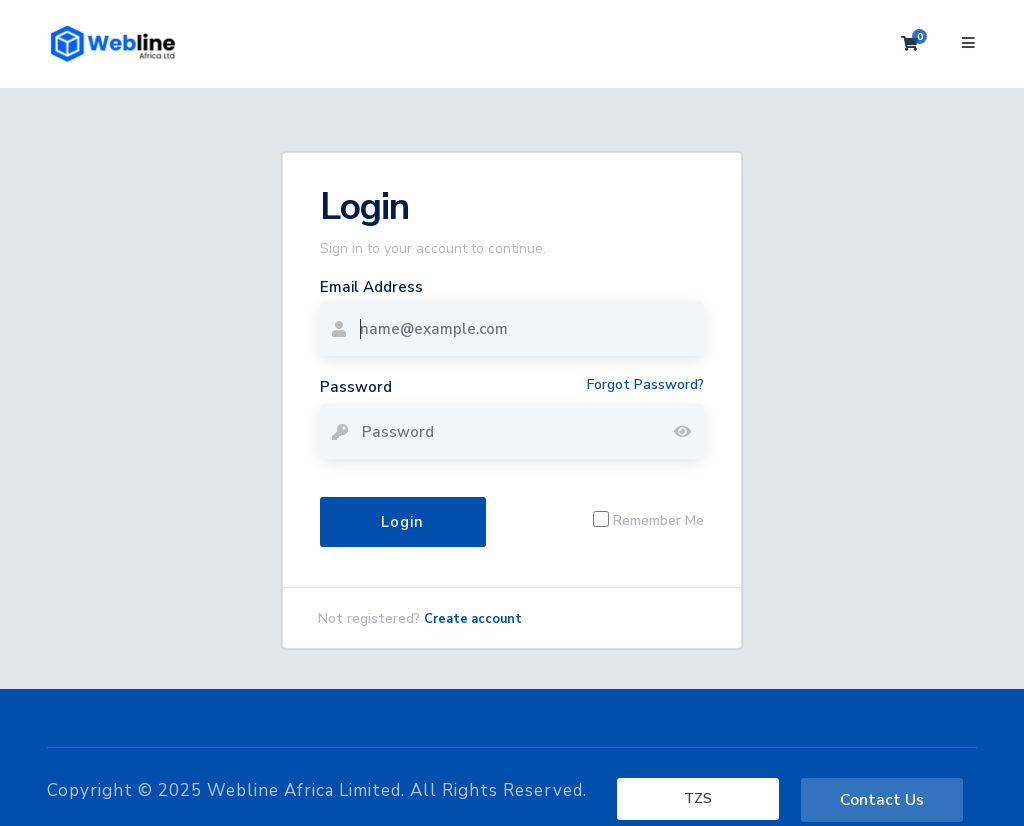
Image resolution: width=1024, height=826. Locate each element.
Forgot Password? (645, 384)
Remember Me (658, 519)
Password (356, 387)
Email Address (371, 287)
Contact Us (882, 800)
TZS (698, 798)
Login (402, 522)
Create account (473, 619)
